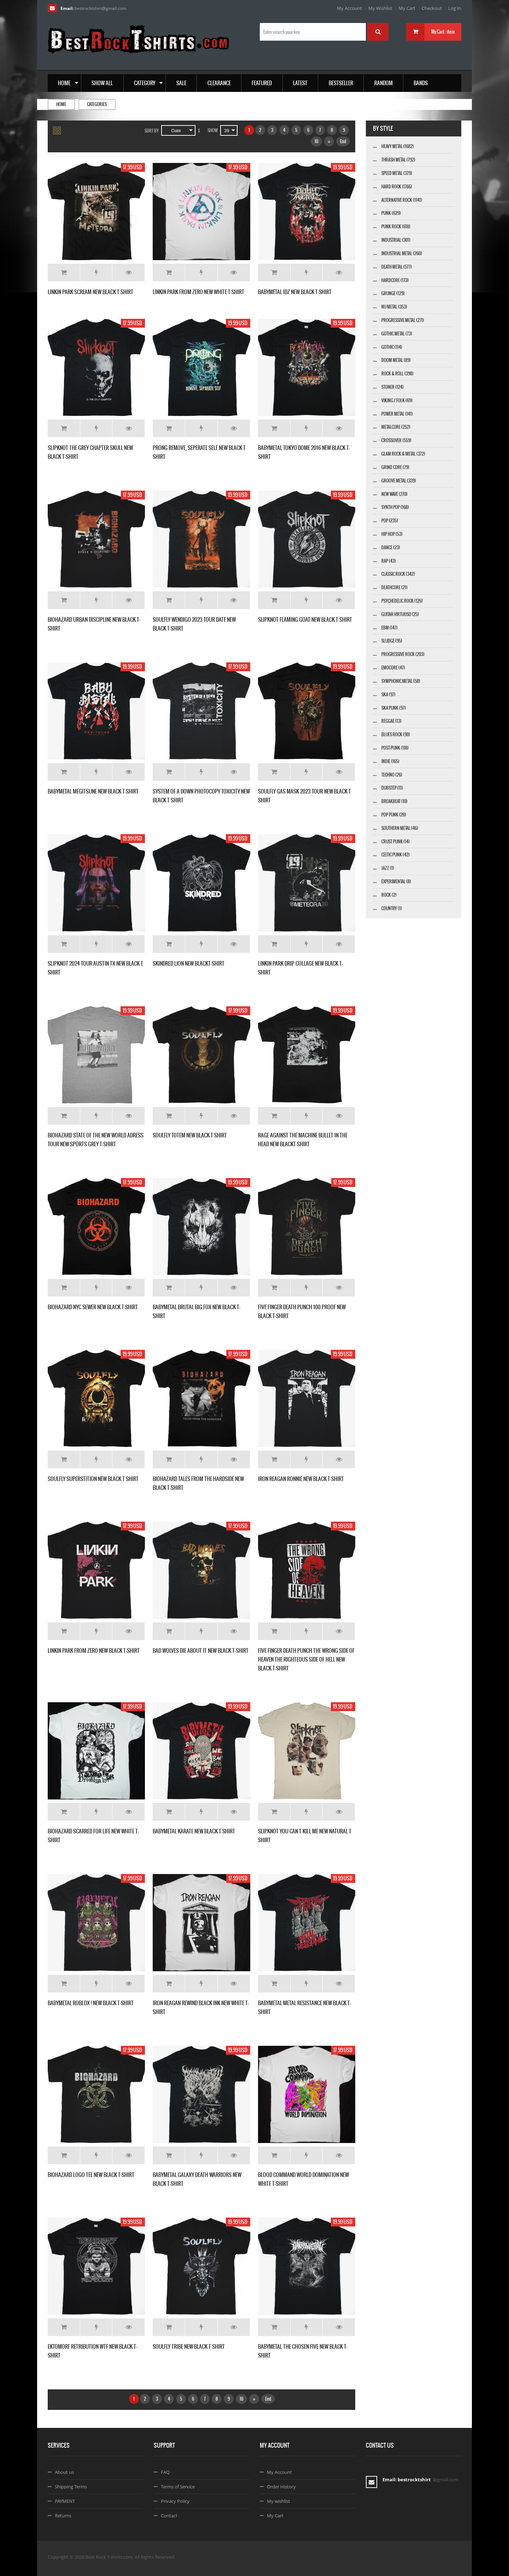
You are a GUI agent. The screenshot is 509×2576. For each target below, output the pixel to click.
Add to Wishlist (96, 272)
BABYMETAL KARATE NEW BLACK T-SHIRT (194, 1831)
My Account (349, 8)
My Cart (407, 8)
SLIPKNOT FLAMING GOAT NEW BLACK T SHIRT (305, 619)
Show (212, 130)
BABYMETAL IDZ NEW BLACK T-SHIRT (295, 292)
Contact (169, 2515)
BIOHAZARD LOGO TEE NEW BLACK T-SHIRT (91, 2175)
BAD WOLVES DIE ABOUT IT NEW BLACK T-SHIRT (200, 1650)
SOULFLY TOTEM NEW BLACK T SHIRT (190, 1135)
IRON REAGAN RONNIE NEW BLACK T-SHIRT (301, 1479)
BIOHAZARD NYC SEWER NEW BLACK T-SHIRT (93, 1307)
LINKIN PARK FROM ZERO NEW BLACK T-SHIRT (94, 1650)
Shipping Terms (71, 2486)
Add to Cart (64, 272)
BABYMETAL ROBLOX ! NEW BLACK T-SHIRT (91, 2003)
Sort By (152, 131)
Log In (454, 8)
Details (128, 272)
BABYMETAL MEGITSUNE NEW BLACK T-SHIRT (93, 791)
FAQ (165, 2472)
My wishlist (278, 2501)
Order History (281, 2486)
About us (64, 2472)
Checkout (432, 8)
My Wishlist (380, 8)
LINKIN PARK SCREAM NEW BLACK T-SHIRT (90, 292)
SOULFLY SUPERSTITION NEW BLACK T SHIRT (93, 1479)
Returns (63, 2515)
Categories (97, 104)
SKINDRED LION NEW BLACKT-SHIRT (188, 963)
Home (61, 104)
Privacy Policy (175, 2501)
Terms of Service (178, 2486)
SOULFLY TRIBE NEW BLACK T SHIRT (189, 2346)
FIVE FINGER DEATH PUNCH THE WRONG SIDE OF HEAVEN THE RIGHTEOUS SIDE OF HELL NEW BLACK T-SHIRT (306, 1659)
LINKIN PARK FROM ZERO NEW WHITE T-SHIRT (198, 292)
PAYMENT (65, 2501)
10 (316, 141)
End (343, 141)
